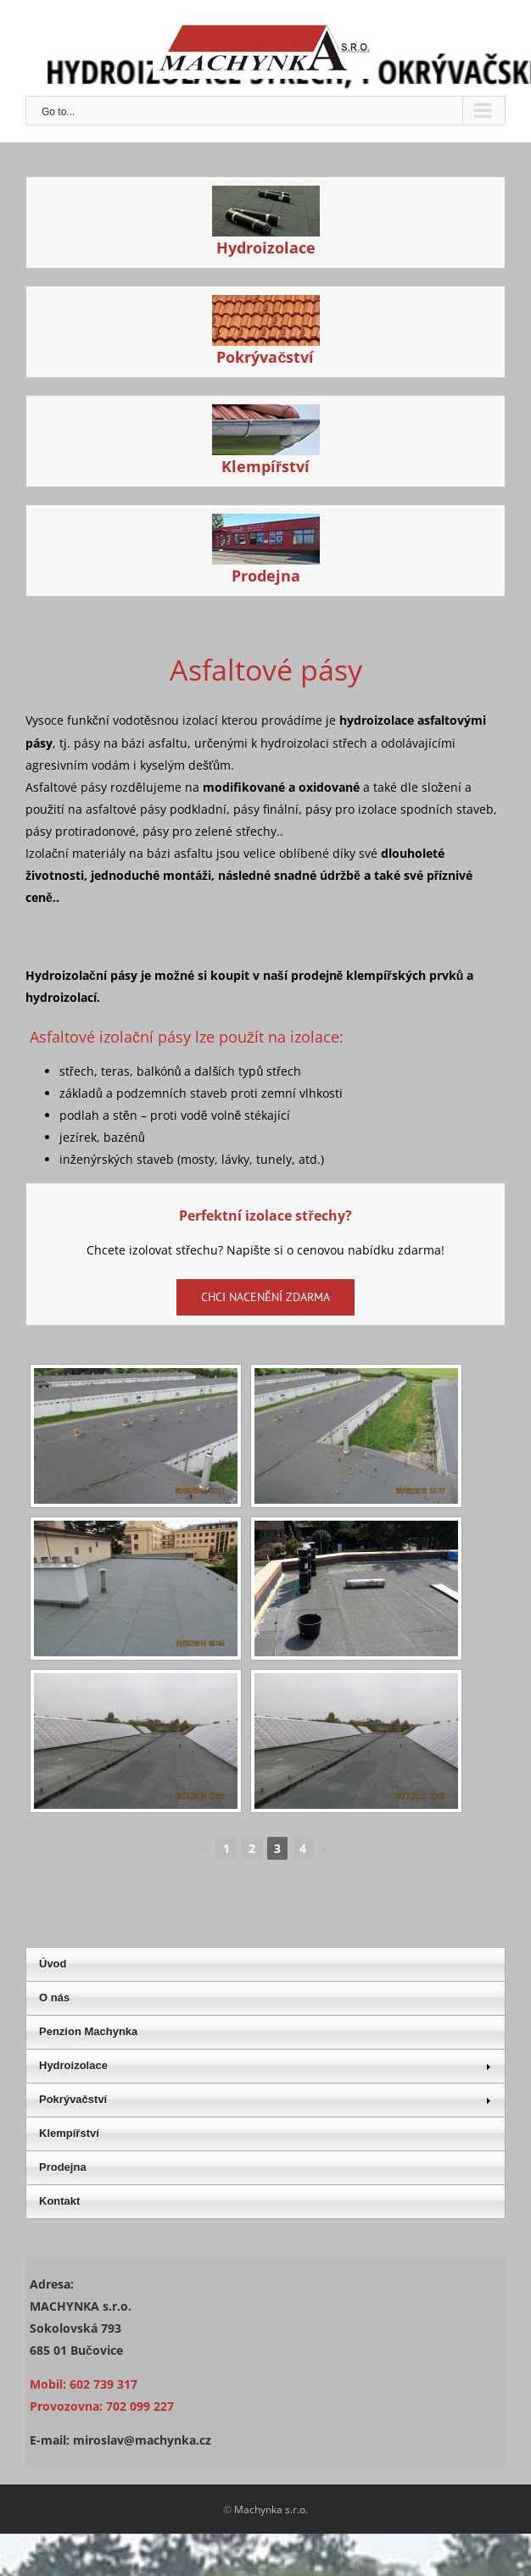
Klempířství (265, 466)
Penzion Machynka (88, 2031)
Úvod (53, 1963)
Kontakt (59, 2201)
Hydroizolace (266, 247)
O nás (54, 1997)
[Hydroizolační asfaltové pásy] (266, 196)
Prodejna (266, 575)
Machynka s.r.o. (271, 2509)
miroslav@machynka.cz (142, 2440)
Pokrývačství (265, 357)
